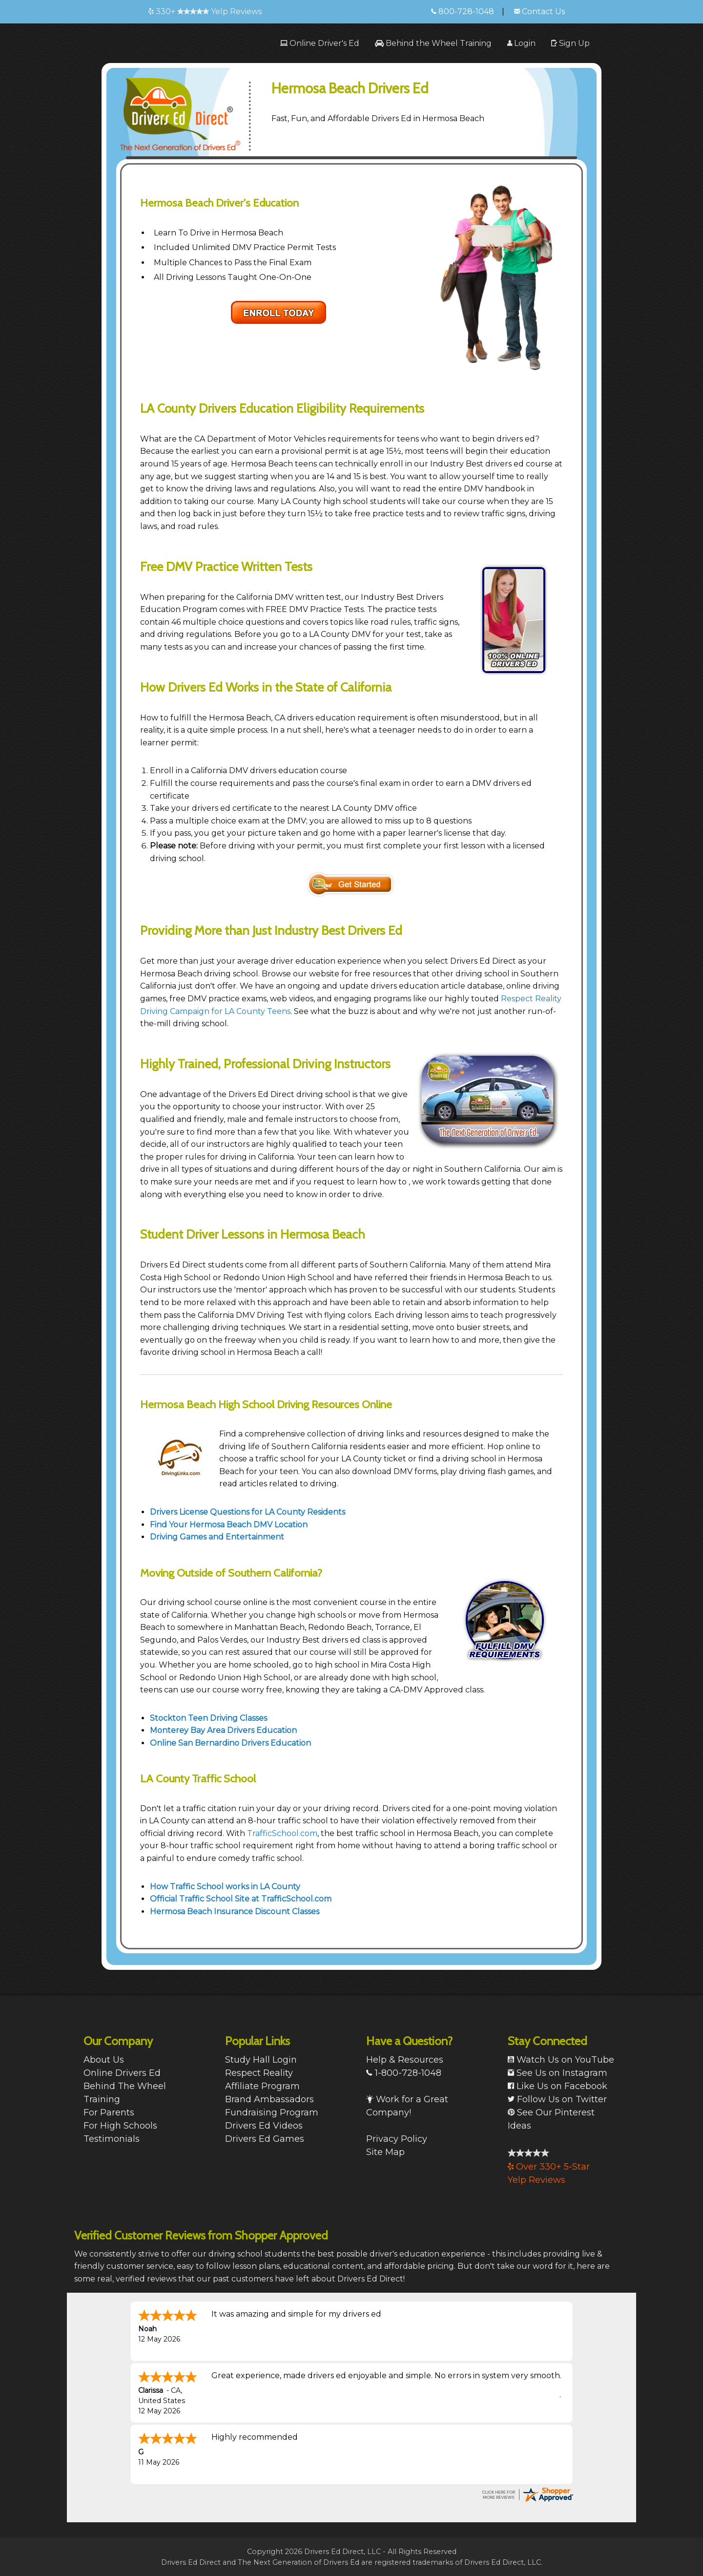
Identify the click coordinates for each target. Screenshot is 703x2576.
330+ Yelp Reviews (205, 11)
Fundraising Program (271, 2112)
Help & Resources (404, 2059)
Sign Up (570, 43)
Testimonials (111, 2138)
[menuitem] (319, 43)
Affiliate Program (262, 2086)
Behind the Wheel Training (433, 43)
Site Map (385, 2152)
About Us (103, 2059)
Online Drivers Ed (122, 2073)
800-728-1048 (462, 11)
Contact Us (539, 11)
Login (521, 43)
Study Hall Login (261, 2059)
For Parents (108, 2112)
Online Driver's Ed (319, 43)
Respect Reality (259, 2073)
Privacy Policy (396, 2138)
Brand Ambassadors (269, 2099)
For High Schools (120, 2125)
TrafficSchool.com (282, 1833)
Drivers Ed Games (264, 2138)
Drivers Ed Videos (264, 2125)
